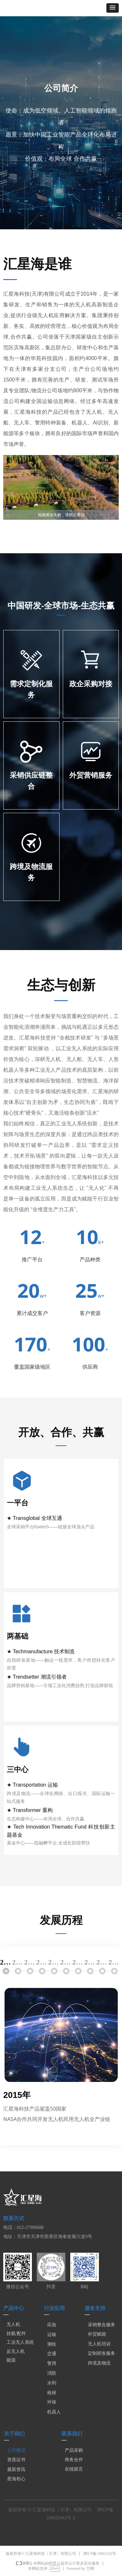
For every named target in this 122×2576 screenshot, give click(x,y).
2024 (114, 1962)
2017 (30, 1962)
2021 (78, 1962)
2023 (102, 1962)
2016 (18, 1962)
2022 (90, 1962)
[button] (112, 8)
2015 (6, 1962)
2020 (66, 1962)
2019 (54, 1962)
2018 (42, 1962)
